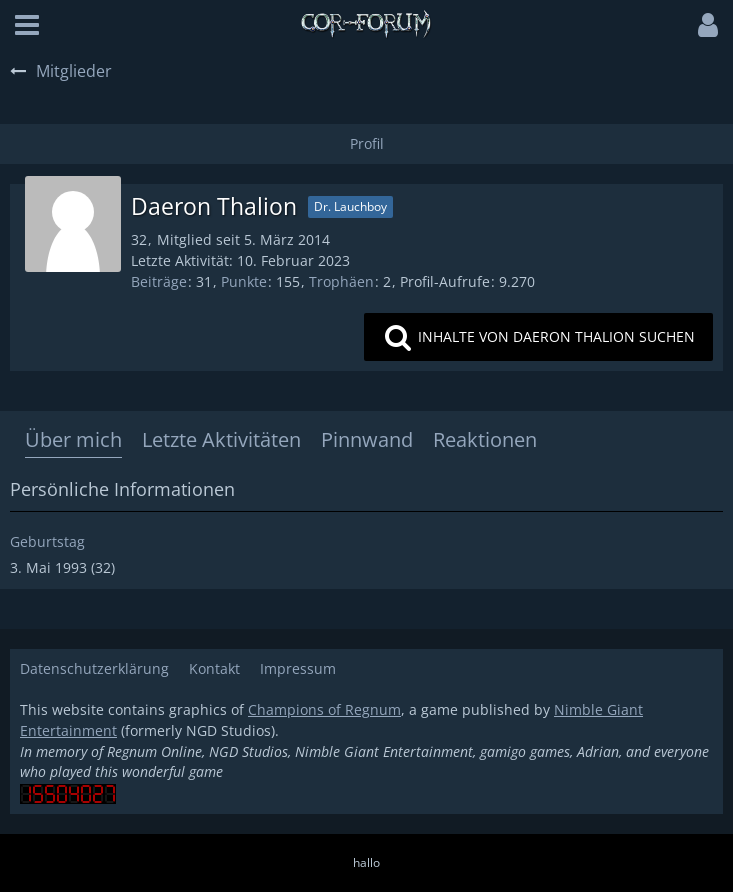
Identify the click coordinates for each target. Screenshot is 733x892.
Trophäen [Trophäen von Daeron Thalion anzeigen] (341, 281)
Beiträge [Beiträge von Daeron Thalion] (159, 281)
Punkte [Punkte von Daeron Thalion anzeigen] (244, 281)
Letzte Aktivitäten (221, 439)
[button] (27, 25)
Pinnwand (367, 439)
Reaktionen (485, 439)
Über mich (73, 439)
